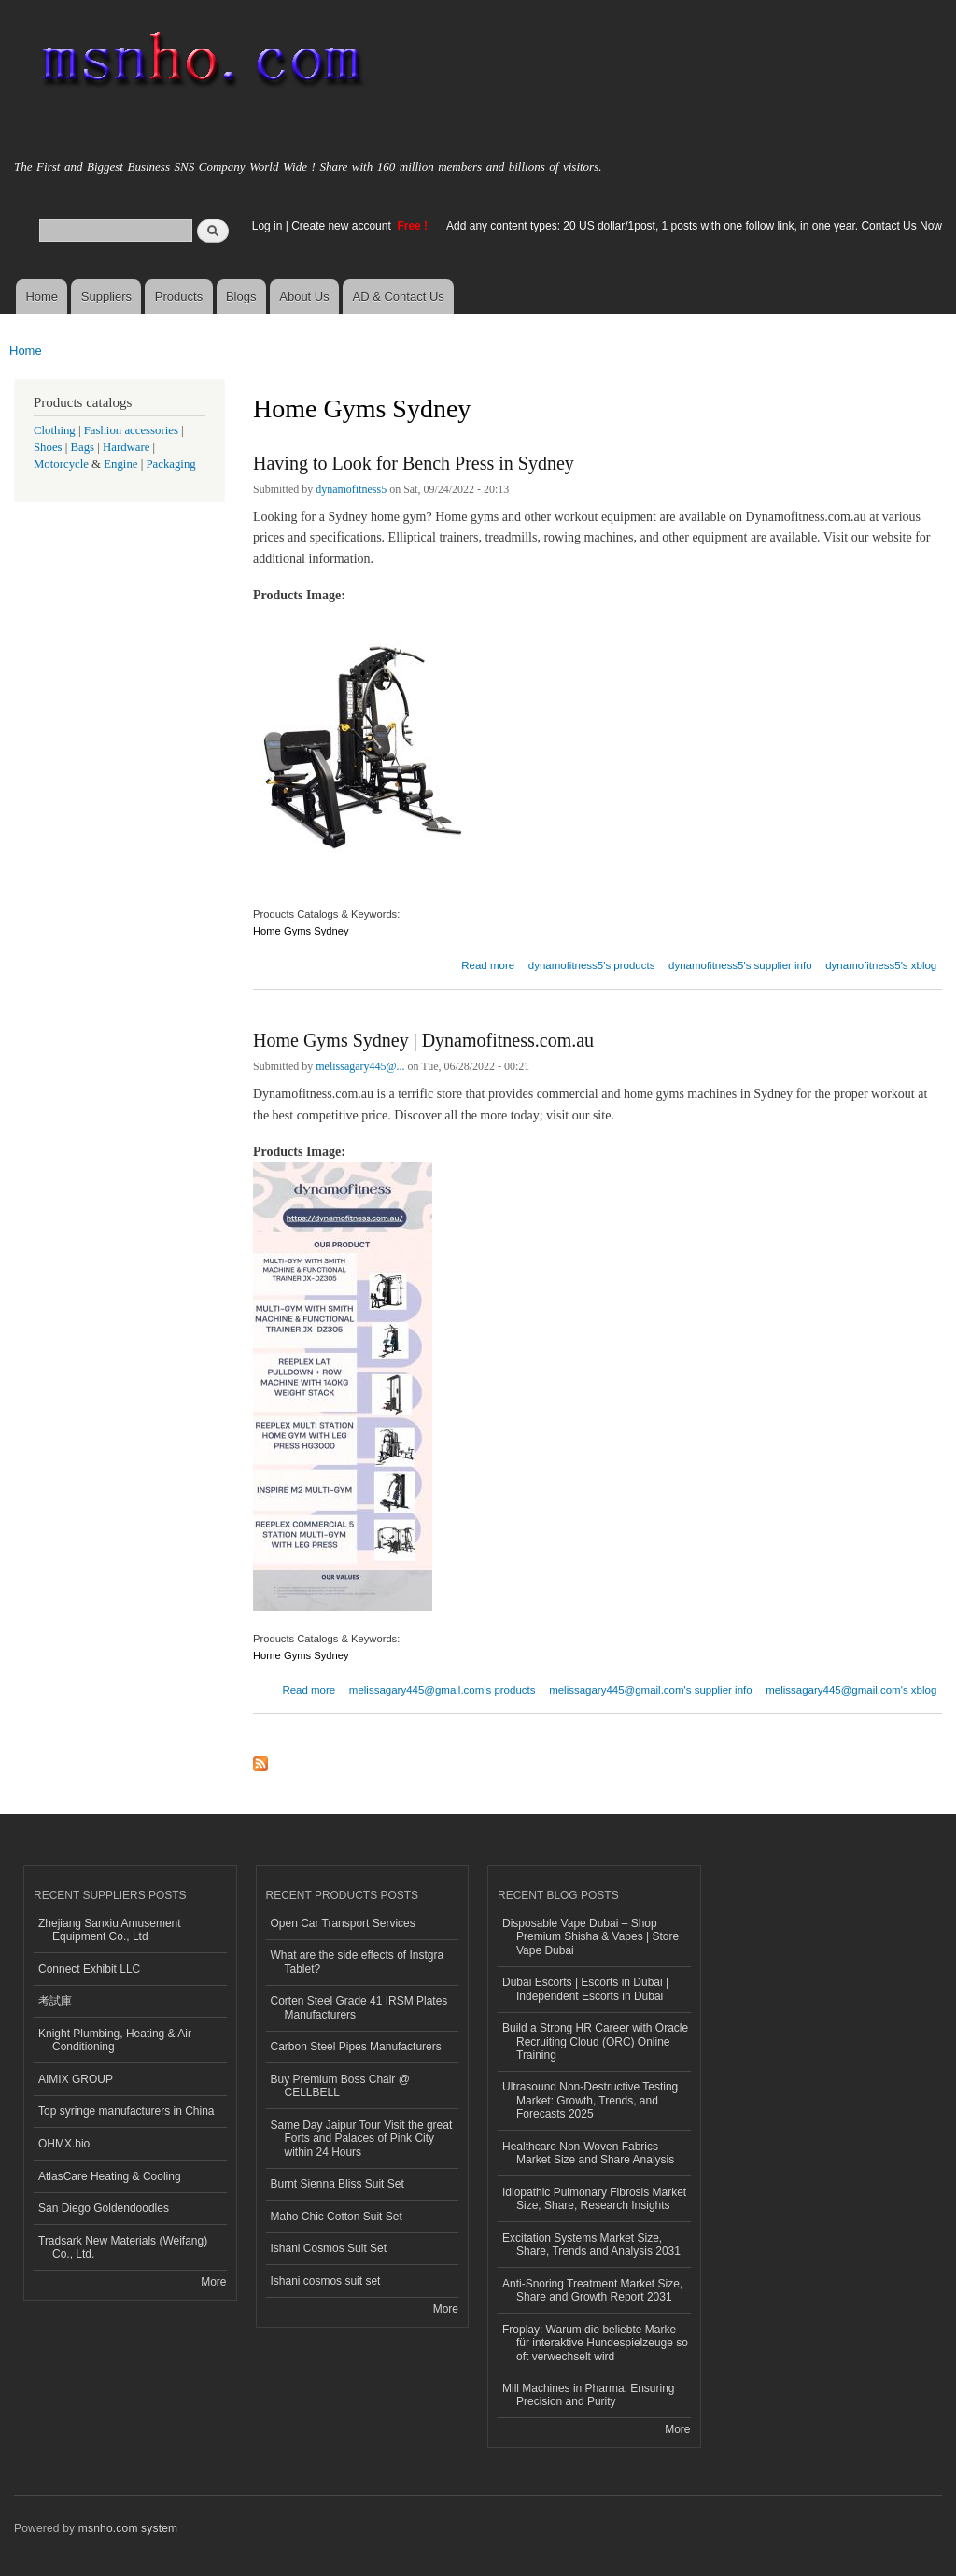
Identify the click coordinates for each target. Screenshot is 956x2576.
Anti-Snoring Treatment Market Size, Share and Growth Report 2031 (592, 2290)
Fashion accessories (131, 430)
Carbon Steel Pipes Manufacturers (356, 2046)
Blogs (241, 296)
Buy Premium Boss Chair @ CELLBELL (340, 2086)
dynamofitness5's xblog (880, 965)
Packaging (170, 464)
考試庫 (55, 2000)
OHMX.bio (64, 2143)
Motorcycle (61, 464)
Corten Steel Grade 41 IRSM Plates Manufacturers (359, 2007)
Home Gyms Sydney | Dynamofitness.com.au (423, 1040)
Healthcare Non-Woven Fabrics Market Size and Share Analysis (588, 2153)
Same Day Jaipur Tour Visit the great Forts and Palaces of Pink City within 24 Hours (362, 2139)
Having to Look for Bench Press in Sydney (413, 463)
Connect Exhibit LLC (89, 1969)
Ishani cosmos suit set (326, 2280)
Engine (120, 464)
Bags (83, 447)
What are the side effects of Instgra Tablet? (357, 1962)
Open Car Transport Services (343, 1923)
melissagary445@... (360, 1066)
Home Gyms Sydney (301, 930)
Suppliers (106, 296)
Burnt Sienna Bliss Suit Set (337, 2183)
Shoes (48, 447)
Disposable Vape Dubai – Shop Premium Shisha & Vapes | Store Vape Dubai (590, 1937)
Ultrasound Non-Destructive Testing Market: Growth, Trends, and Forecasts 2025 (590, 2100)
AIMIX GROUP (75, 2079)
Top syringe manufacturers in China (126, 2111)
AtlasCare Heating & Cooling (109, 2176)
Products (179, 296)
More (213, 2281)
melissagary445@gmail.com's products (442, 1690)
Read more (487, 963)
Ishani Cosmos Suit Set (329, 2248)
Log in (267, 225)
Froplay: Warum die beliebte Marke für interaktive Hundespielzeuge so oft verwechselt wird (595, 2343)
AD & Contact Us (398, 296)
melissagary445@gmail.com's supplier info (650, 1690)
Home (41, 296)
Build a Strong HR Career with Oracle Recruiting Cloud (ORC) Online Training (595, 2041)
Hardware (126, 447)
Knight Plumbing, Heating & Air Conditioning (114, 2040)
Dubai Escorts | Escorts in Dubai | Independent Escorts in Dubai (585, 1989)
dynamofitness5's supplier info (740, 965)
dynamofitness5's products (591, 965)
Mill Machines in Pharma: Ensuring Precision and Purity (588, 2395)
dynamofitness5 (351, 489)
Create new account (342, 225)
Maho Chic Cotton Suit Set (336, 2216)
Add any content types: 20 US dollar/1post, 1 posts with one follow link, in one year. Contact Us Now (694, 225)
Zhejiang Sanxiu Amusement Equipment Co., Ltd (109, 1930)
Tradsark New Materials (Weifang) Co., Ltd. (122, 2247)
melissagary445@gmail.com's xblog (851, 1690)
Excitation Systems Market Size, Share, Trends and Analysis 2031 (591, 2244)
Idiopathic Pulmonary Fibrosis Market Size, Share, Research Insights (594, 2199)
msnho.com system (127, 2528)
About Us (304, 296)
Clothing (55, 430)
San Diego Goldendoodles (103, 2208)
